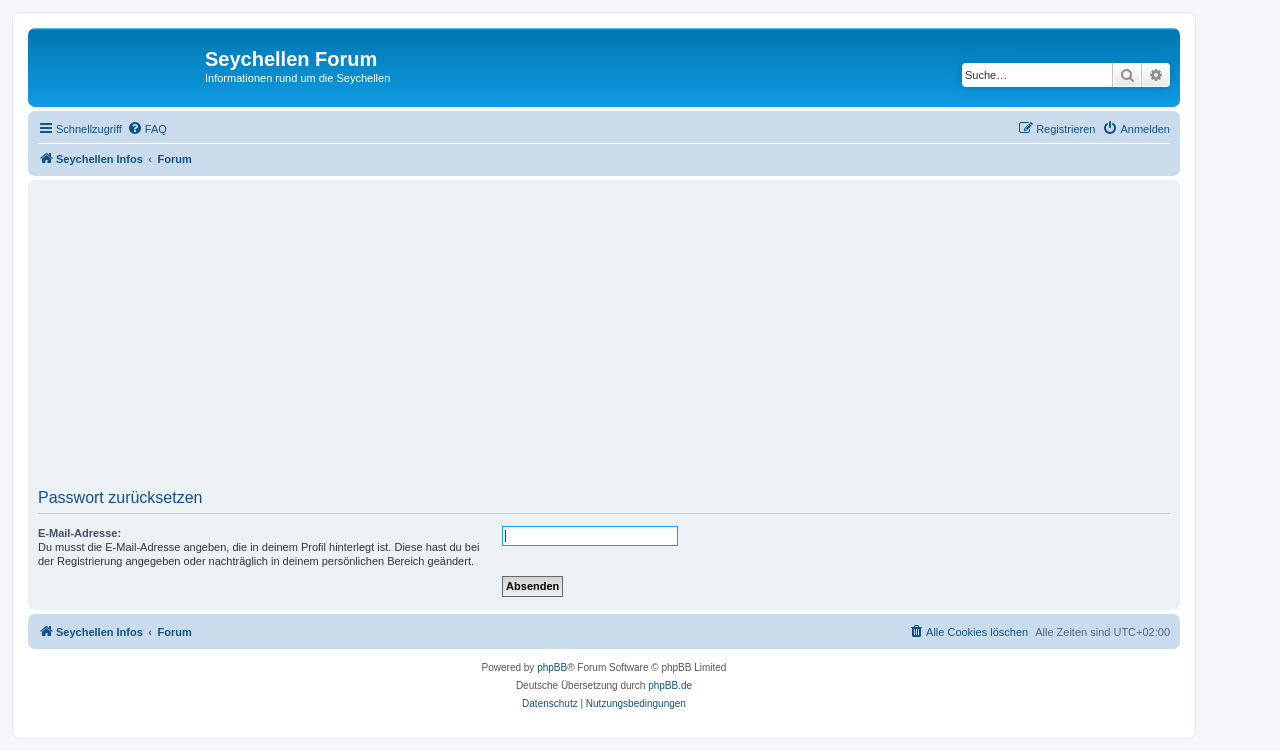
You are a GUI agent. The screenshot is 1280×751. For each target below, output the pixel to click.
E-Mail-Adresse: (79, 533)
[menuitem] (147, 129)
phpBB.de (670, 685)
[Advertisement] (638, 341)
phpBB (552, 667)
